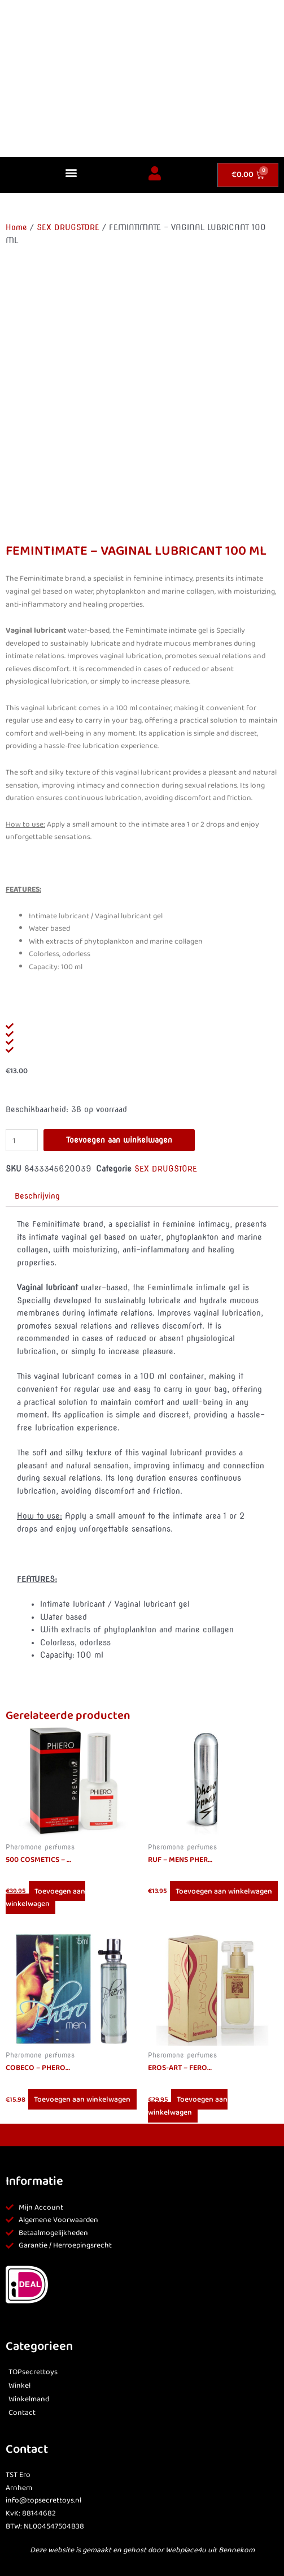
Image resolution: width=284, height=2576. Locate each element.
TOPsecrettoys (33, 2372)
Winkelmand (28, 2399)
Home (16, 227)
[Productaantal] (22, 1140)
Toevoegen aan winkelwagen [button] (45, 1897)
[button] (71, 172)
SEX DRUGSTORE (68, 227)
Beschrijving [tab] (37, 1195)
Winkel (19, 2385)
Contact (22, 2412)
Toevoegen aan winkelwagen (119, 1139)
